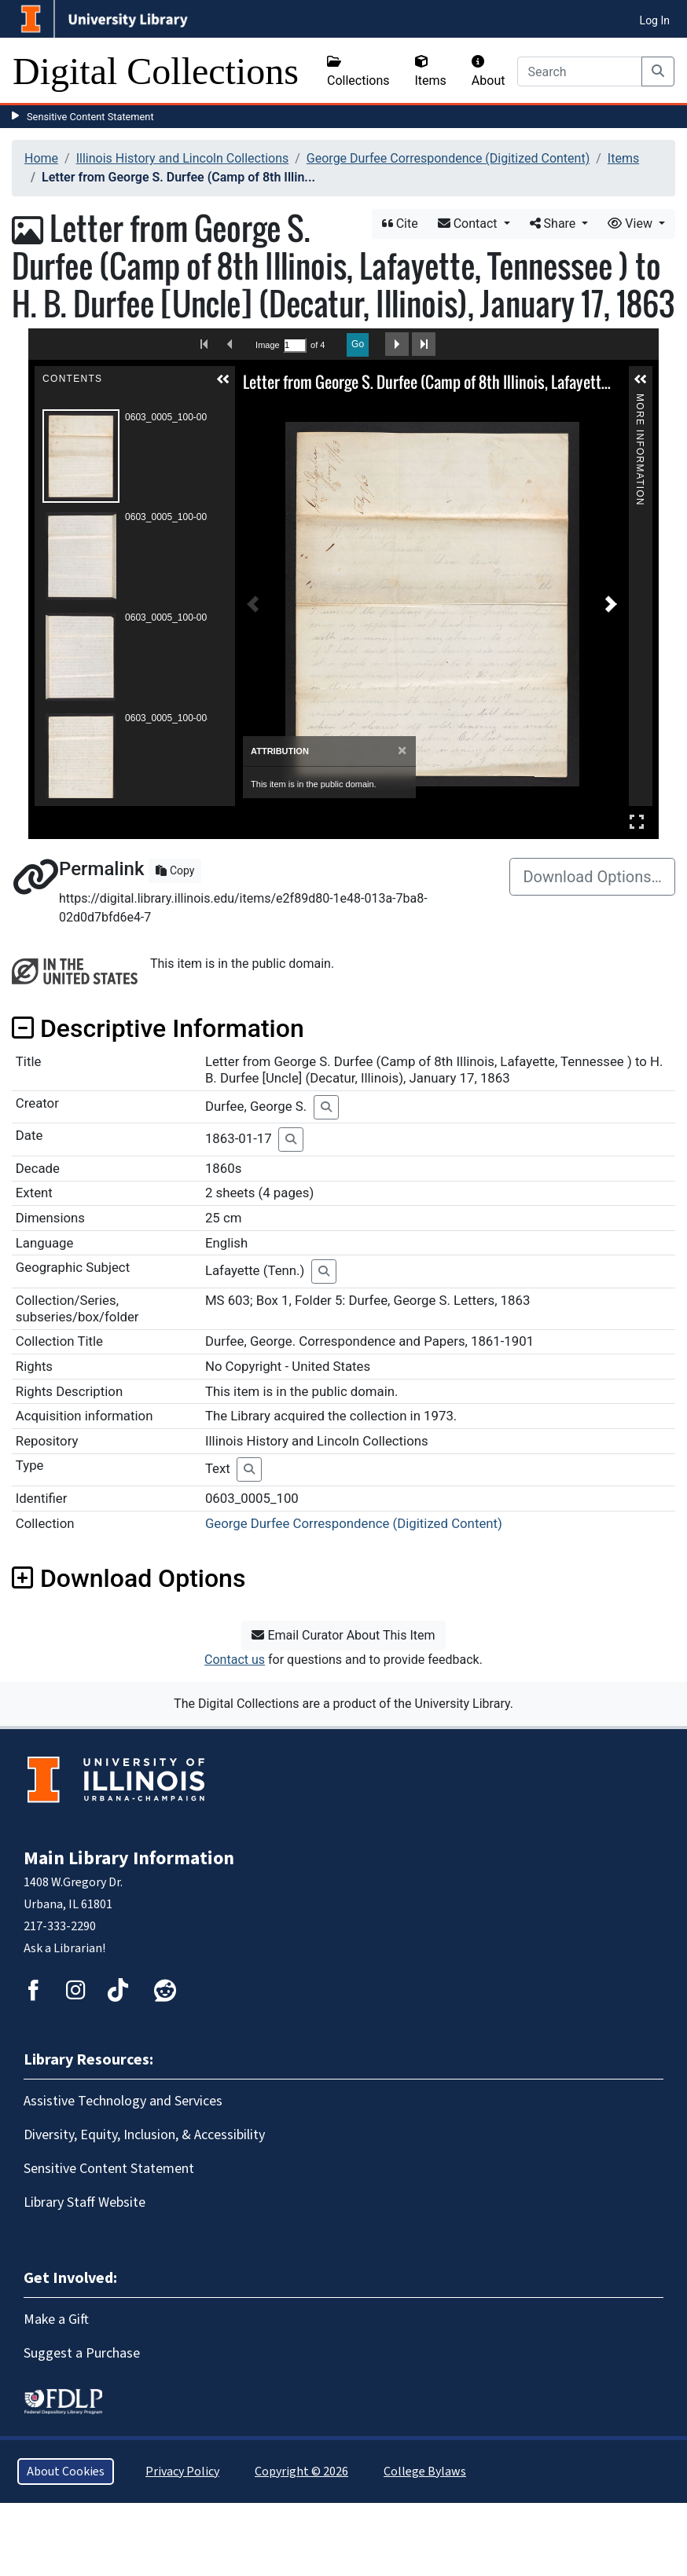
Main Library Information (129, 1858)
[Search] (579, 71)
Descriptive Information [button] (158, 1028)
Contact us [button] (234, 1659)
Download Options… (592, 876)
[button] (223, 379)
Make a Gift (56, 2319)
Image (267, 345)
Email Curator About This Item (343, 1635)
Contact (469, 223)
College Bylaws (425, 2471)
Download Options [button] (128, 1578)
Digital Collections (156, 71)
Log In (655, 20)
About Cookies (66, 2471)
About (488, 71)
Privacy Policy (182, 2471)
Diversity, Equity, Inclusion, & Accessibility (144, 2135)
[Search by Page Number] (295, 345)
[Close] (402, 750)
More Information (639, 400)
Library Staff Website (84, 2202)
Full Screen (636, 821)
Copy (175, 870)
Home (41, 158)
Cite (400, 223)
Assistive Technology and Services (123, 2101)
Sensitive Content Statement (90, 117)
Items (430, 71)
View (632, 223)
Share (554, 223)
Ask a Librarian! (64, 1948)
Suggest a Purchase (82, 2353)
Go (357, 344)
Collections (358, 71)
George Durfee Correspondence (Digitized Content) (448, 158)
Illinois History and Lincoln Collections (182, 158)
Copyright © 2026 (301, 2471)
